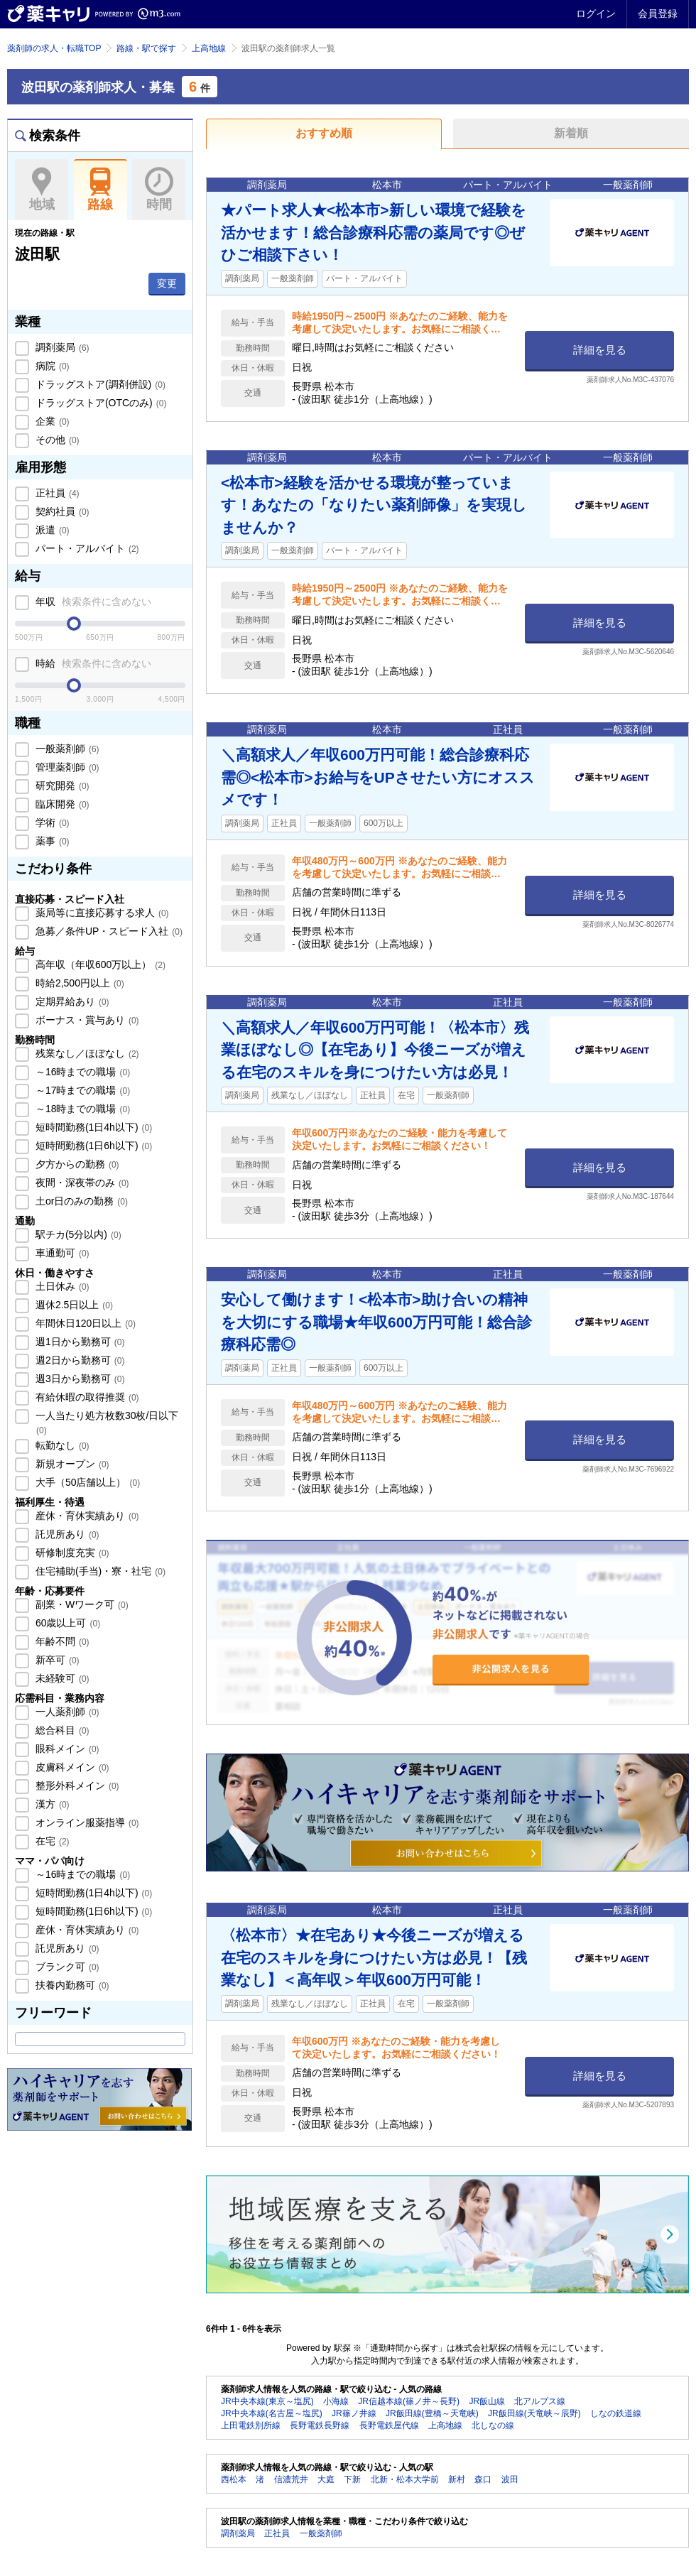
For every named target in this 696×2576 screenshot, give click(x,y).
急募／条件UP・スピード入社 (108, 931)
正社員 (56, 493)
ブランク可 (66, 1966)
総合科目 (61, 1730)
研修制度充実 (71, 1552)
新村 (456, 2479)
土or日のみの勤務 (80, 1201)
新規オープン (71, 1463)
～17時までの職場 (81, 1090)
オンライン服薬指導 (86, 1822)
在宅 (51, 1841)
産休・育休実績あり (86, 1515)
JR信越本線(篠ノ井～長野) (409, 2401)
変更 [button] (167, 283)
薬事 (51, 841)
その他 (56, 439)
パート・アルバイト (86, 548)
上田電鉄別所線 (251, 2425)
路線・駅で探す (146, 48)
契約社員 (61, 511)
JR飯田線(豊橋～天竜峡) (432, 2413)
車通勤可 (61, 1253)
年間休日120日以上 (84, 1323)
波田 (509, 2479)
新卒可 (56, 1659)
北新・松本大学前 (405, 2479)
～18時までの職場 (81, 1108)
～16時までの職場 (81, 1071)
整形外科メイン (76, 1785)
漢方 (51, 1804)
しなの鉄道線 (615, 2413)
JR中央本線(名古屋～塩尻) (271, 2413)
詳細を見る (599, 350)
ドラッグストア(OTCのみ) (99, 402)
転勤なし (61, 1445)
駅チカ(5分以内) (77, 1234)
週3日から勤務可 (78, 1378)
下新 (352, 2479)
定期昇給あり (71, 1001)
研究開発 (61, 785)
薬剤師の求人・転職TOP (54, 48)
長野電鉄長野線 (319, 2425)
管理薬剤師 (66, 767)
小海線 (336, 2401)
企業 (51, 421)
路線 (100, 190)
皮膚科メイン (71, 1767)
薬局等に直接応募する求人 (101, 912)
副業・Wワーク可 (81, 1604)
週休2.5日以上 (73, 1304)
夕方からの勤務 (76, 1164)
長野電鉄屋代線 (389, 2425)
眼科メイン (66, 1748)
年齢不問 (61, 1641)
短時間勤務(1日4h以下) (92, 1127)
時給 (92, 663)
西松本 (233, 2479)
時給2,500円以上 (78, 983)
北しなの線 (493, 2425)
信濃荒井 (291, 2479)
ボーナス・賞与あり (86, 1020)
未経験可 (61, 1678)
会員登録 (658, 13)
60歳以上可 (66, 1623)
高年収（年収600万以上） (99, 964)
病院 (51, 365)
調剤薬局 (61, 347)
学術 (51, 822)
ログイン (596, 13)
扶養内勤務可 (71, 1985)
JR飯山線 (487, 2401)
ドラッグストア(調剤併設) (99, 384)
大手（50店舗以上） (86, 1482)
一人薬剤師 (66, 1711)
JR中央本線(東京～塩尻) (267, 2401)
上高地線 (209, 48)
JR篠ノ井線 (354, 2413)
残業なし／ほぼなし (86, 1053)
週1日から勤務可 (78, 1341)
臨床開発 (61, 804)
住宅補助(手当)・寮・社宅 (99, 1571)
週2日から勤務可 (78, 1360)
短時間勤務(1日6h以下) (92, 1145)
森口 (482, 2479)
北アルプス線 (539, 2401)
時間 (158, 190)
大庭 (326, 2479)
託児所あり (66, 1534)
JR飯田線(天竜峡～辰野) (534, 2413)
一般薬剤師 (66, 748)
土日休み (61, 1286)
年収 (92, 601)
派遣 (51, 530)
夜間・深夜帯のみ (81, 1182)
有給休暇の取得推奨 (86, 1397)
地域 (41, 190)
